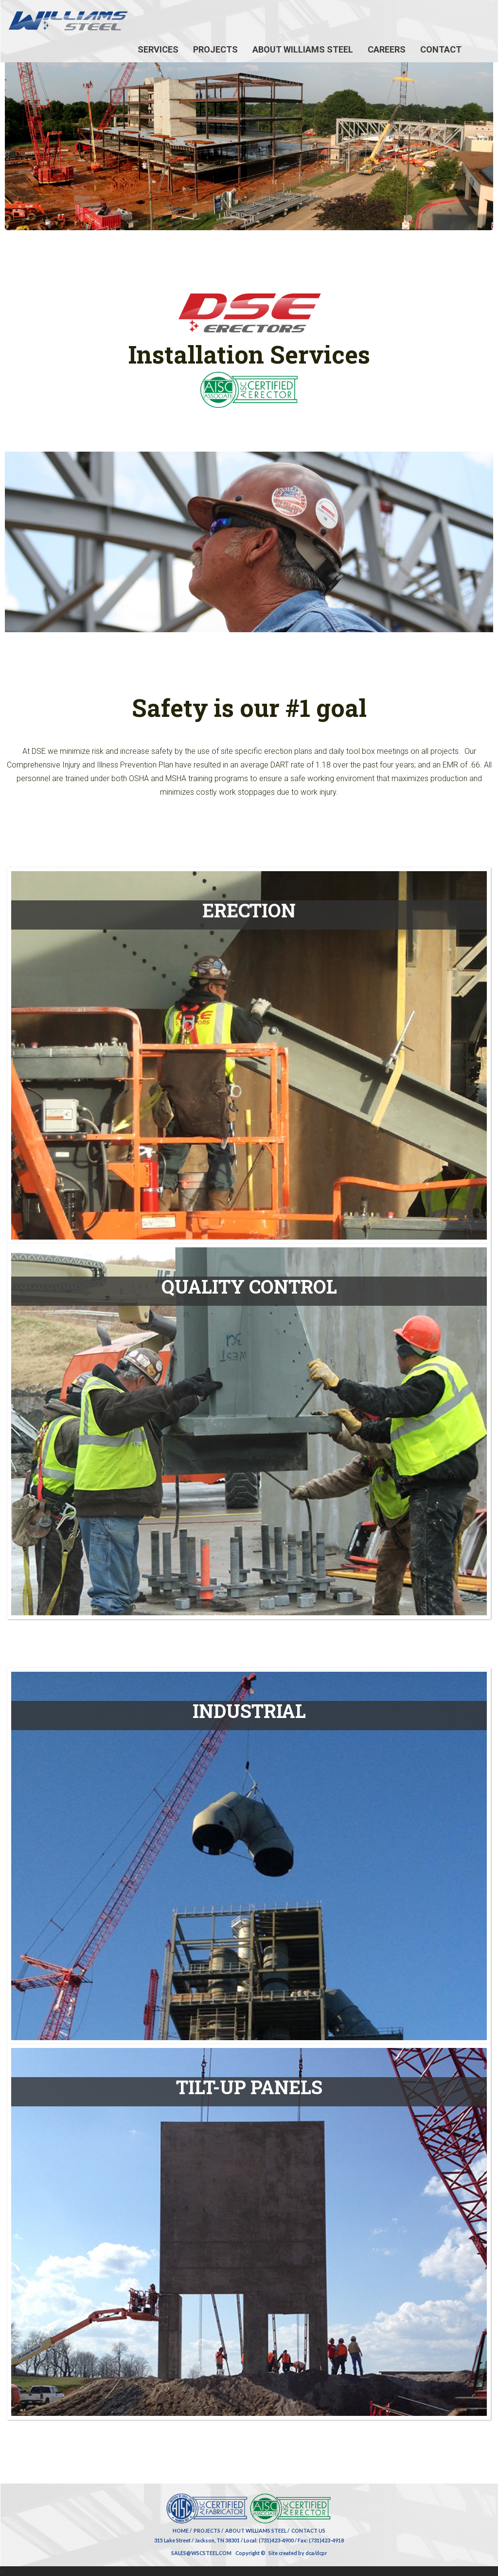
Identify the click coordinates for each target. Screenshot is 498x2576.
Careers (387, 49)
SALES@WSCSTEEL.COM (201, 2553)
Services (158, 49)
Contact (441, 49)
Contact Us (308, 2530)
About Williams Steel (302, 49)
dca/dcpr (316, 2553)
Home (181, 2530)
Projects (215, 49)
